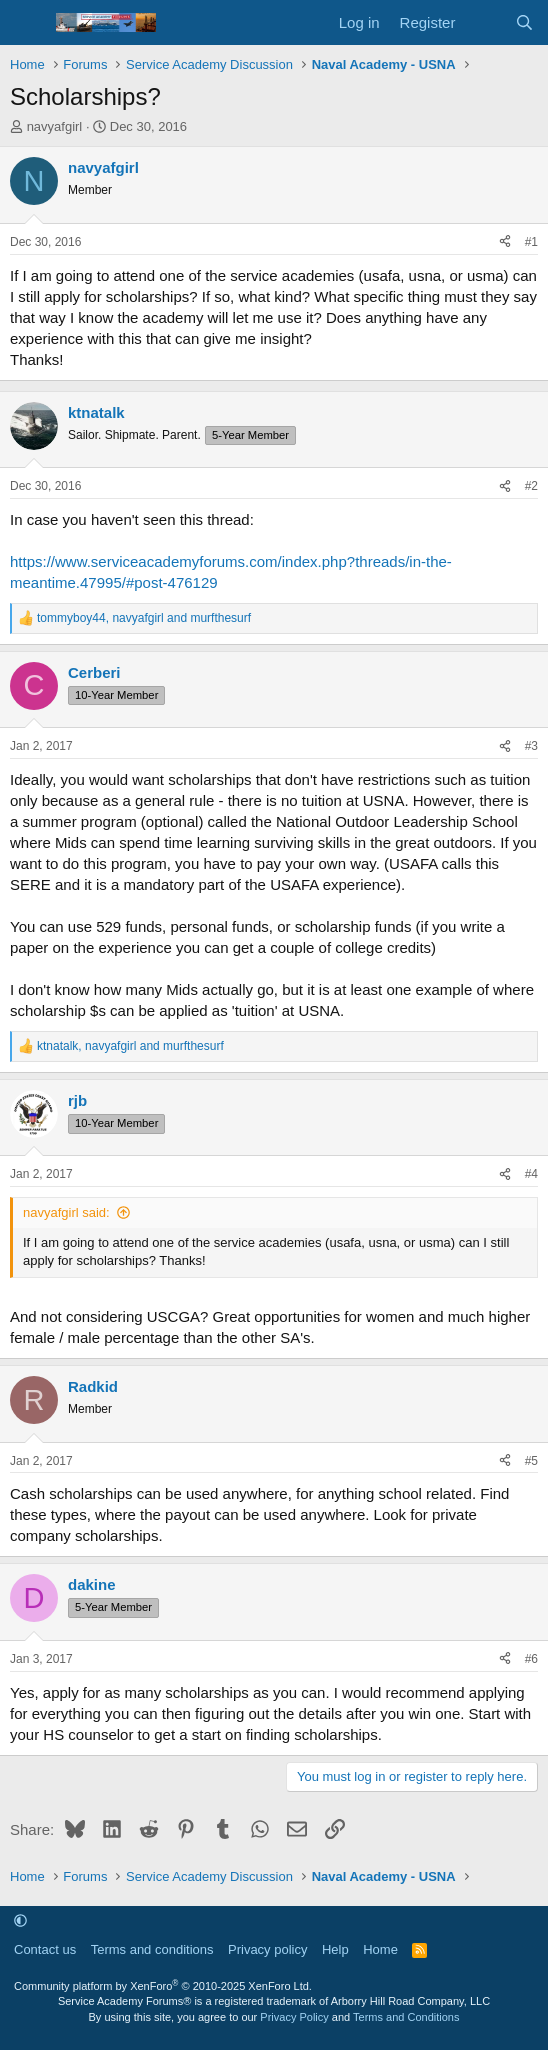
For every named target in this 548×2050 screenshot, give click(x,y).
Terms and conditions (152, 1949)
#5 (531, 1461)
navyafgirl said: (66, 1212)
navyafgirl (55, 126)
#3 (531, 746)
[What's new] (484, 22)
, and (144, 618)
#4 (531, 1174)
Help (335, 1949)
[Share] (505, 242)
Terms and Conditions (406, 2017)
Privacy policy (267, 1949)
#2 (531, 486)
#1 (531, 242)
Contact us (45, 1949)
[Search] (524, 22)
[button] (20, 1920)
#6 (531, 1659)
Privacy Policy (294, 2017)
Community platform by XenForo (163, 1986)
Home (380, 1949)
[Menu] (27, 23)
